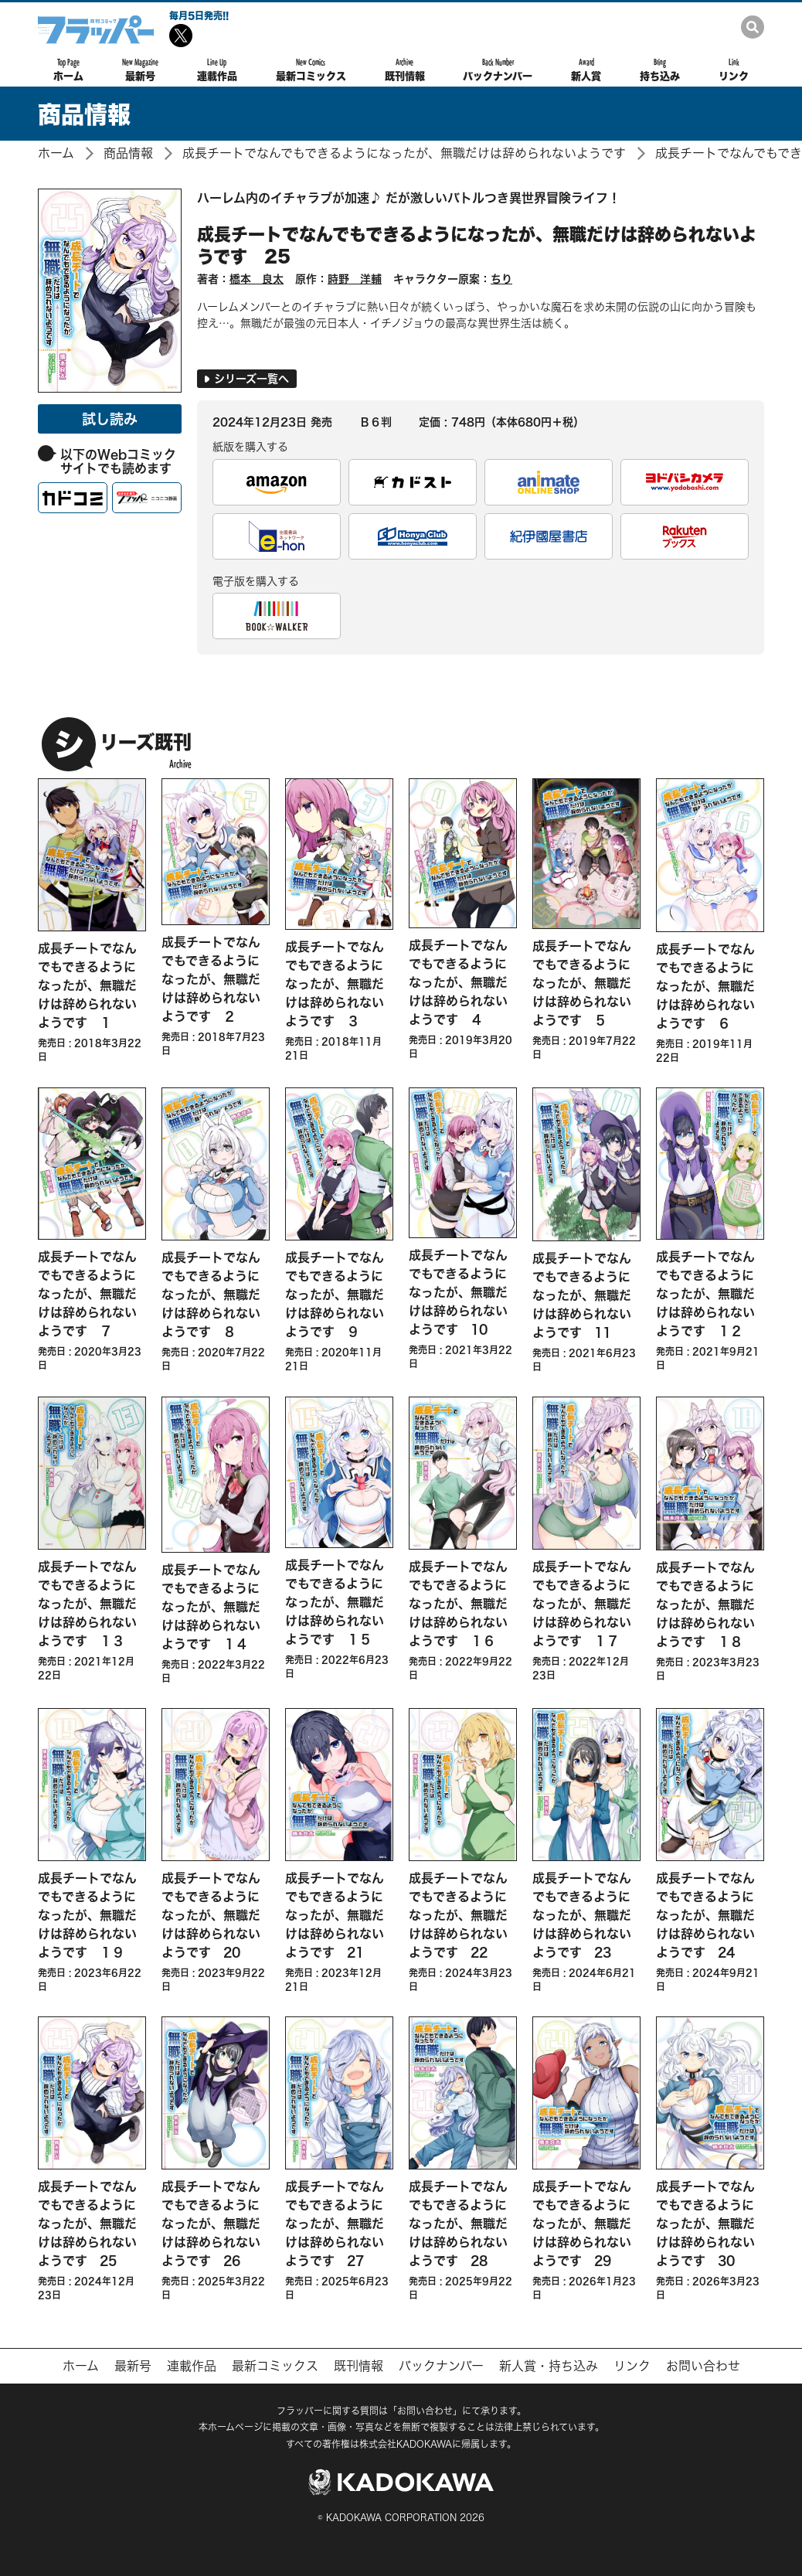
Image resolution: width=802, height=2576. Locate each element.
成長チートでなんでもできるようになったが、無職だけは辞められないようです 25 (476, 244)
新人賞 (586, 69)
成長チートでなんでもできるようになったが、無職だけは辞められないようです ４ (458, 982)
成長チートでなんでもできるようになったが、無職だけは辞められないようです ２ (210, 979)
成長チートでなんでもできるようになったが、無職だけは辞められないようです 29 (581, 2223)
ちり (501, 278)
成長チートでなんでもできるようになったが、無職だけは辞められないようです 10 (458, 1292)
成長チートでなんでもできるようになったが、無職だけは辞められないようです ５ (581, 983)
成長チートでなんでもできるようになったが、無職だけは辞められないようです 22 (458, 1915)
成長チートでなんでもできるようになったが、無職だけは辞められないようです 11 (581, 1295)
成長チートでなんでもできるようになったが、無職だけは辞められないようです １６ (458, 1603)
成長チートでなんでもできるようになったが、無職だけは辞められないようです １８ (705, 1604)
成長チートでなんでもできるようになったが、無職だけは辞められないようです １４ (210, 1606)
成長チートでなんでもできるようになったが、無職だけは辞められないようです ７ (87, 1293)
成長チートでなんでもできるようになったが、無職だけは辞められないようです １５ (334, 1602)
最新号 (140, 69)
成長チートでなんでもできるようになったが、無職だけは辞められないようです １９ (87, 1915)
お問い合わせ (703, 2366)
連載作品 (217, 69)
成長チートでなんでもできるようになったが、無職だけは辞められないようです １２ (705, 1293)
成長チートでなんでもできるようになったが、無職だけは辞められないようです (404, 153)
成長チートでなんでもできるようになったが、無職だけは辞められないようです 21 (334, 1915)
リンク (734, 69)
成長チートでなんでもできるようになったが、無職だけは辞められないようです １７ (581, 1603)
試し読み (110, 419)
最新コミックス (311, 69)
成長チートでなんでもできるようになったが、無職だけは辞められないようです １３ (87, 1603)
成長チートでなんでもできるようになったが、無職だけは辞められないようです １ (87, 985)
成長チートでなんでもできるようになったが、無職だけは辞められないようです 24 (705, 1915)
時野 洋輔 (355, 278)
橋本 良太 (256, 278)
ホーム (68, 69)
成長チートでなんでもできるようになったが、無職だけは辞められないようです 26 (210, 2223)
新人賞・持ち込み (548, 2366)
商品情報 (128, 153)
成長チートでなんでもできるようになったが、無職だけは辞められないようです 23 (581, 1915)
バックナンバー (497, 69)
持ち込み (660, 69)
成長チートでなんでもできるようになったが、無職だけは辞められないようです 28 (458, 2223)
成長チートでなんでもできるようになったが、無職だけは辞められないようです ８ (210, 1294)
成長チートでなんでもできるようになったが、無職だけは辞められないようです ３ (334, 983)
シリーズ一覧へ (247, 378)
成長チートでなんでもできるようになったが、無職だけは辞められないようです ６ (705, 986)
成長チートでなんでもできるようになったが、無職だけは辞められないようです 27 (334, 2223)
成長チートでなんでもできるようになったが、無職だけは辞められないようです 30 (705, 2223)
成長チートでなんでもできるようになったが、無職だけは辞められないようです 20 (210, 1915)
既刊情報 (405, 69)
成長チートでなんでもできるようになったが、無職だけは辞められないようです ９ (334, 1294)
